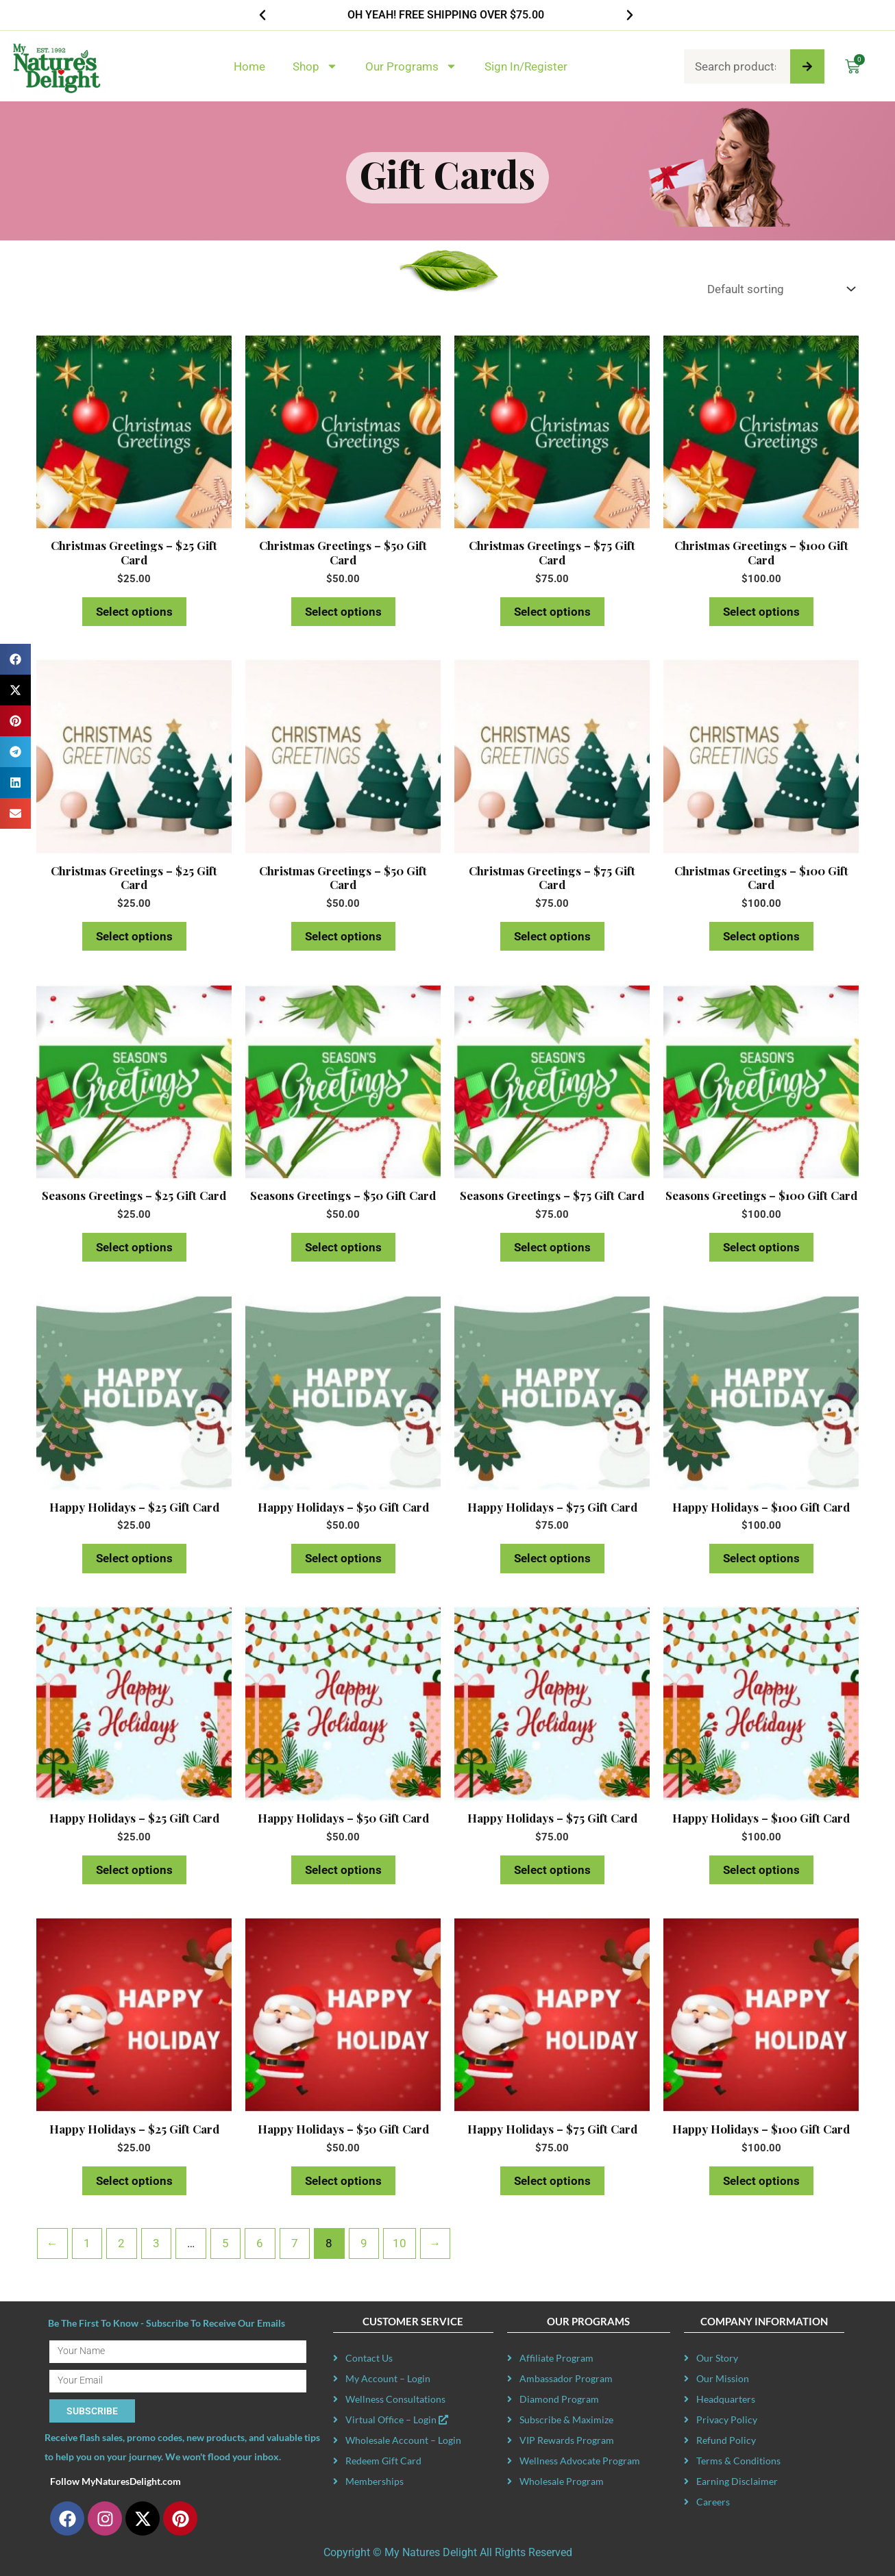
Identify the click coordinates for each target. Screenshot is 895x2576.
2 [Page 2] (121, 2243)
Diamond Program (559, 2399)
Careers (713, 2502)
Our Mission (722, 2378)
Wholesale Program (561, 2481)
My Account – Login (387, 2378)
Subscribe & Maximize (566, 2419)
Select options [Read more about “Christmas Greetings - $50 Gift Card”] (343, 611)
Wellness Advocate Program (579, 2460)
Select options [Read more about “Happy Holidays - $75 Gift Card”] (552, 1558)
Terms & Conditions (738, 2460)
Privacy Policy (726, 2419)
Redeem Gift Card (383, 2460)
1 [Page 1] (87, 2243)
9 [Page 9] (363, 2243)
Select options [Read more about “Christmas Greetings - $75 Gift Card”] (552, 611)
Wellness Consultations (395, 2399)
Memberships (374, 2481)
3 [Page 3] (156, 2243)
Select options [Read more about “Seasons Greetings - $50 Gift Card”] (343, 1247)
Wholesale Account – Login (403, 2440)
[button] (262, 15)
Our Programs (411, 66)
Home (249, 66)
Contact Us (369, 2358)
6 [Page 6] (259, 2243)
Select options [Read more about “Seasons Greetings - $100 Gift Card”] (761, 1247)
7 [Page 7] (294, 2243)
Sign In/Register (526, 66)
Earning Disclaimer (737, 2481)
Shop (315, 66)
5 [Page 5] (225, 2243)
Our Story (717, 2358)
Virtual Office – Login (396, 2419)
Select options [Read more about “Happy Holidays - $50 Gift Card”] (343, 1558)
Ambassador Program (566, 2378)
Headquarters (725, 2399)
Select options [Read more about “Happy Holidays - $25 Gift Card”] (134, 1558)
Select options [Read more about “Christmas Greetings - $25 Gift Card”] (134, 611)
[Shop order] (778, 289)
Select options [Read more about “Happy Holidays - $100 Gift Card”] (761, 1558)
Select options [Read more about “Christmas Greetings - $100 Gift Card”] (761, 611)
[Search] (807, 66)
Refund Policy (726, 2440)
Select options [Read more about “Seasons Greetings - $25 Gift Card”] (134, 1247)
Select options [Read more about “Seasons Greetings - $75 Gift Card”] (552, 1247)
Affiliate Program (556, 2358)
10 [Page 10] (399, 2243)
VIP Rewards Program (566, 2440)
